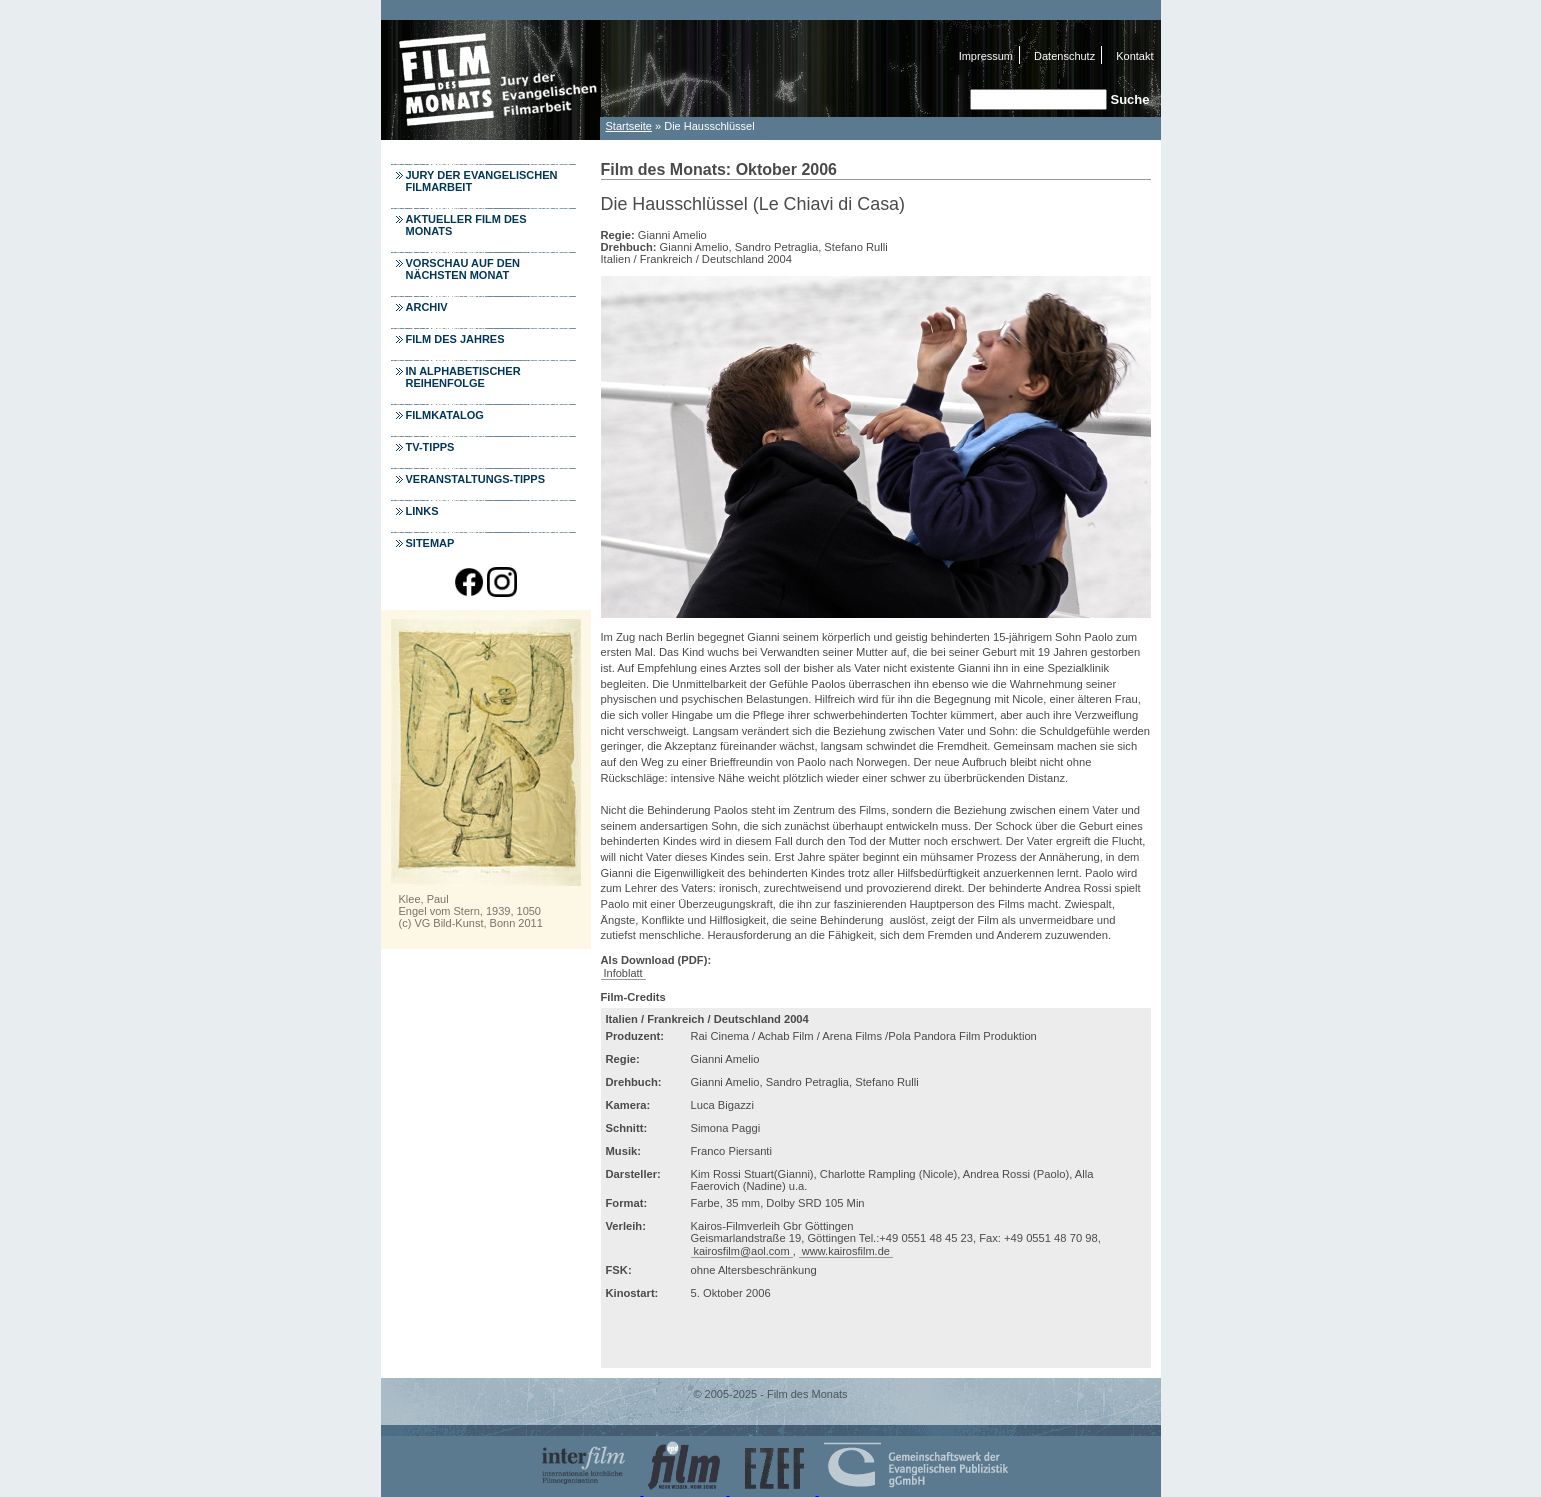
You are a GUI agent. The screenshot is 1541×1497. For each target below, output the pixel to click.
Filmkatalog (445, 415)
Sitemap (430, 543)
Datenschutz (1064, 56)
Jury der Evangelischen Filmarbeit (482, 181)
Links (422, 511)
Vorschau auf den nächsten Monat (463, 269)
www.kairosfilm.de (846, 1251)
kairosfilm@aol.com (742, 1251)
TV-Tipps (430, 447)
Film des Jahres (455, 339)
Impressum (986, 56)
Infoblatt (623, 973)
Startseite (629, 126)
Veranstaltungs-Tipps (476, 479)
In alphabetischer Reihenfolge (463, 377)
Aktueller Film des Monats (466, 225)
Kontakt (1134, 56)
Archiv (427, 307)
